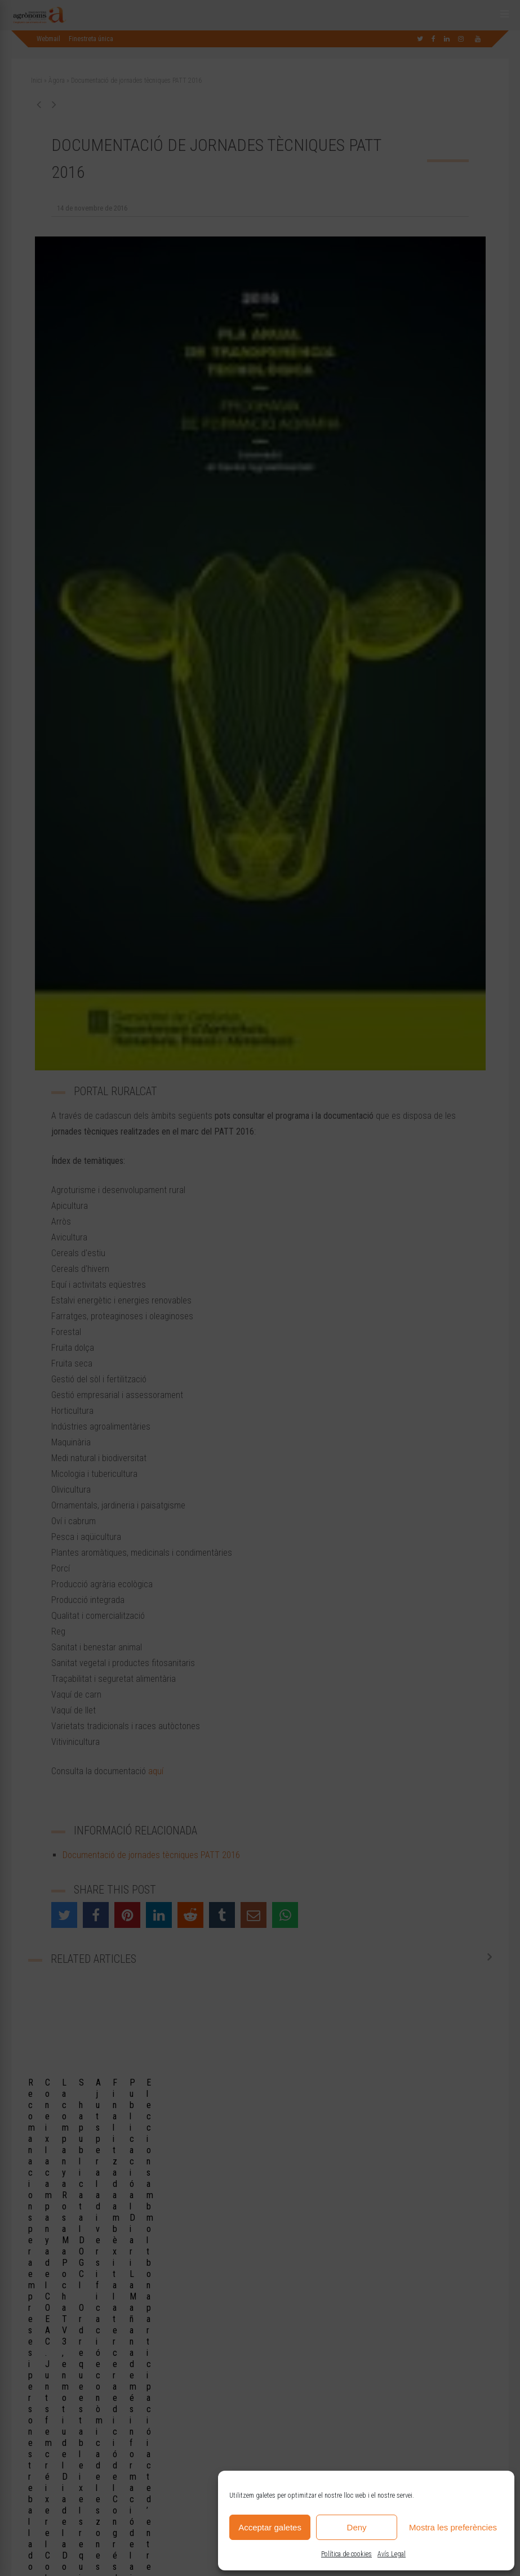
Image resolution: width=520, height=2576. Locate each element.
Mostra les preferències (453, 2527)
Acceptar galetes (269, 2527)
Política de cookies (346, 2554)
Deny (357, 2527)
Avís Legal (391, 2554)
